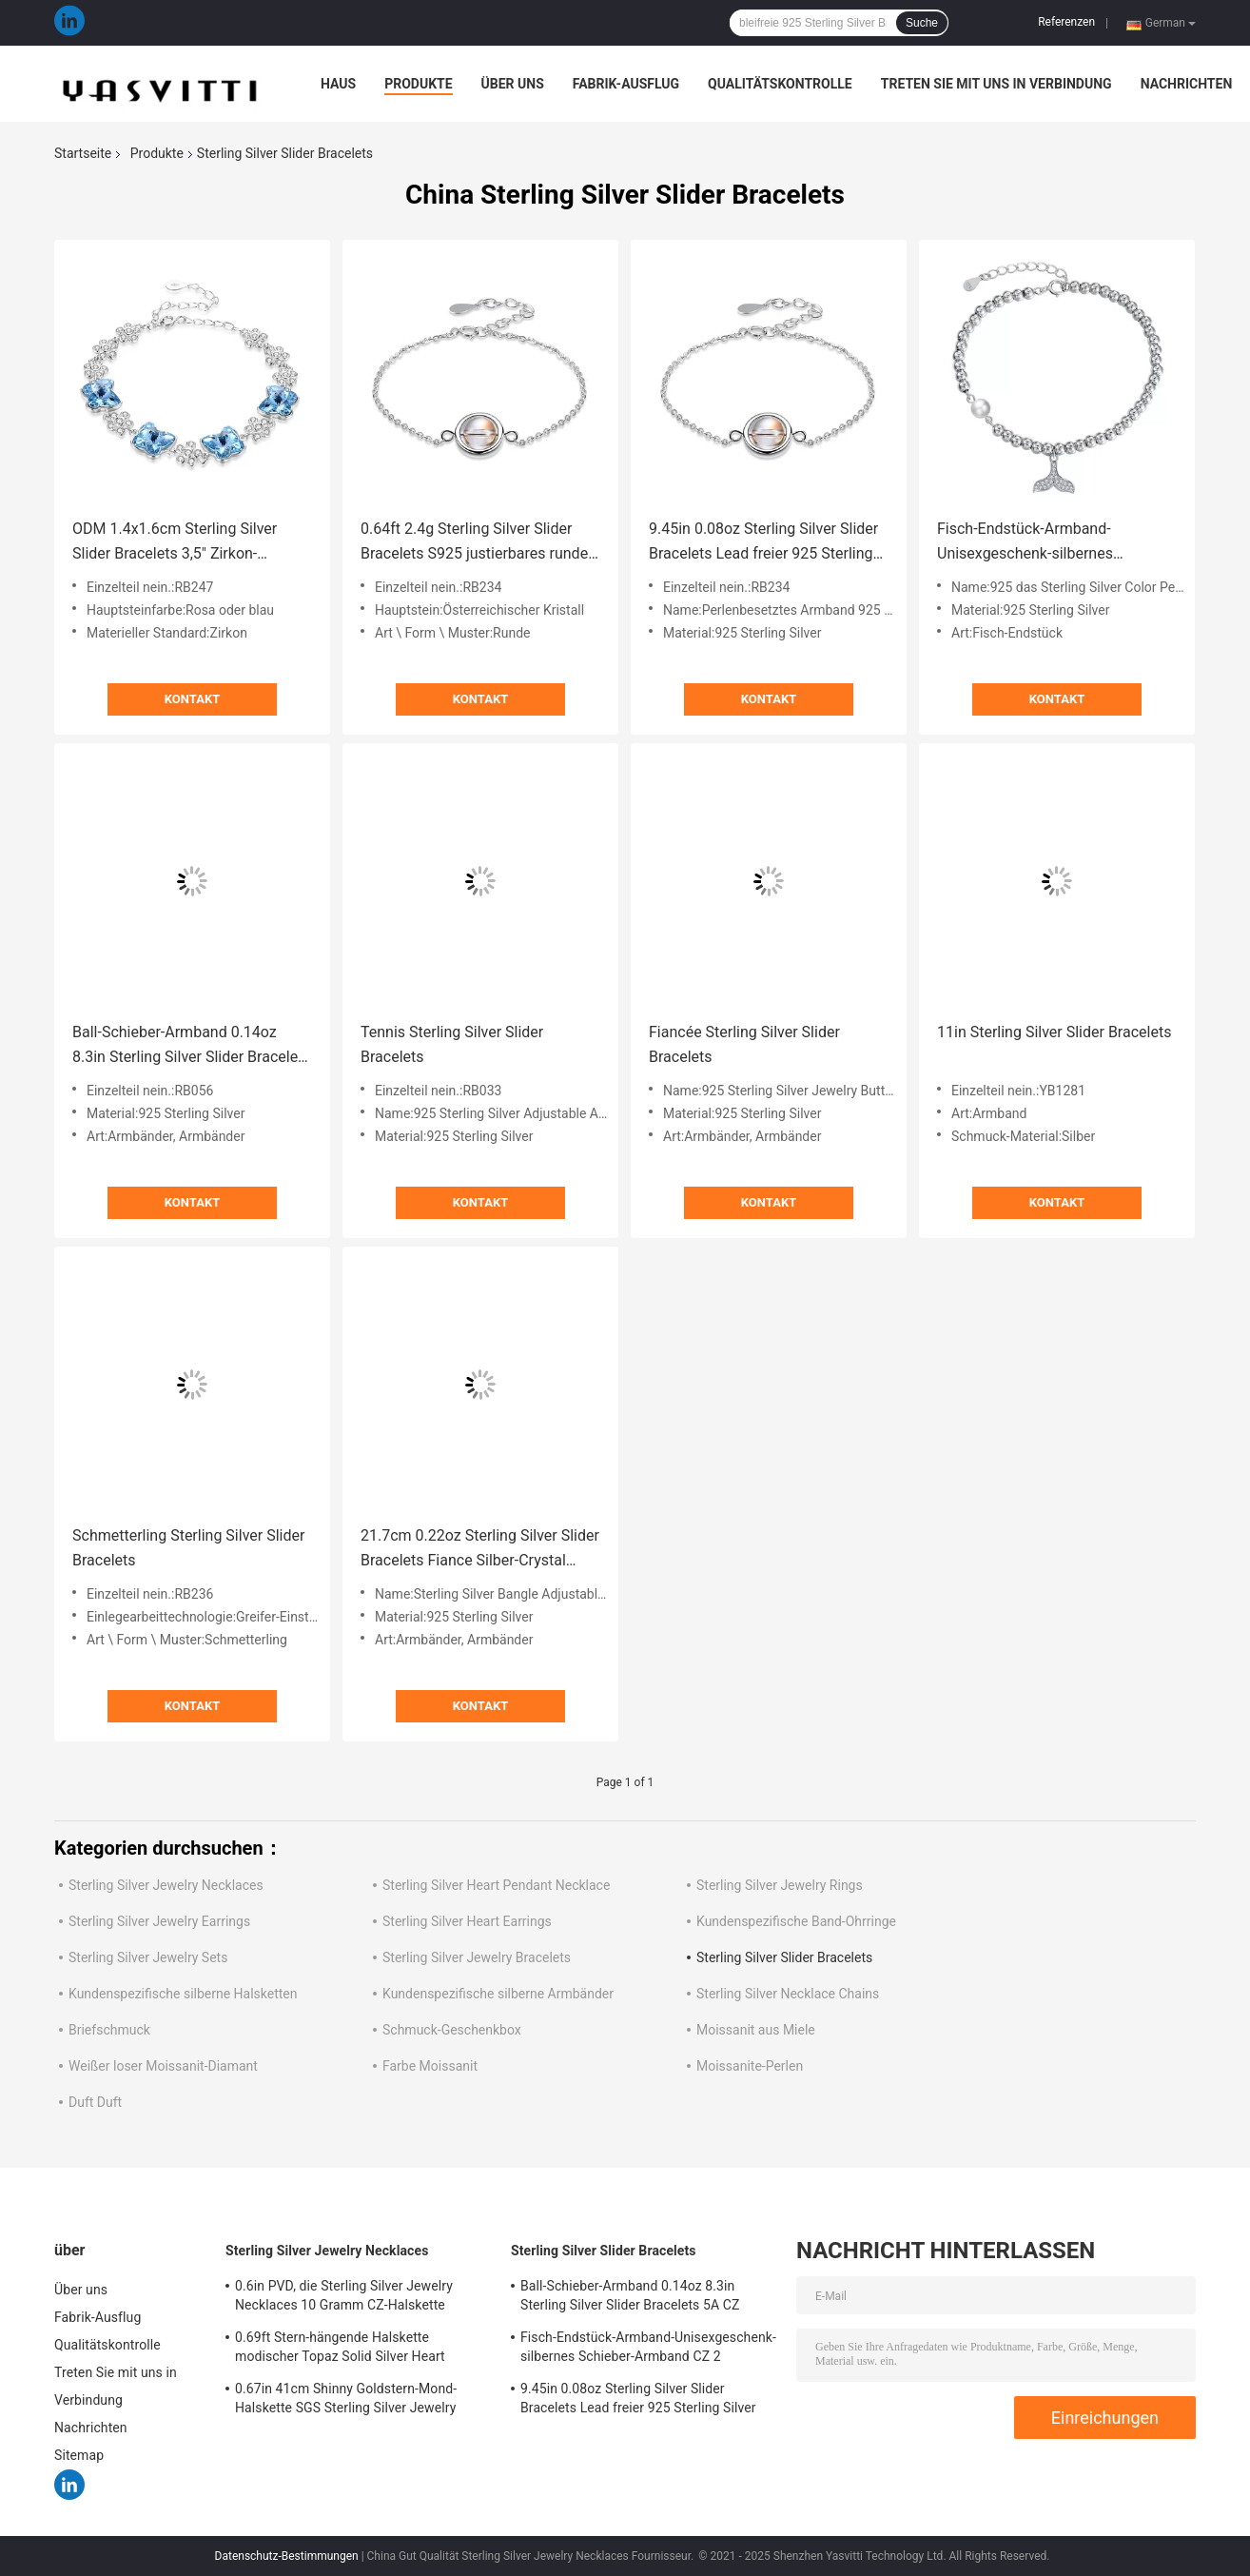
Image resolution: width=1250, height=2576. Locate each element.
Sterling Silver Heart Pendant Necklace (496, 1885)
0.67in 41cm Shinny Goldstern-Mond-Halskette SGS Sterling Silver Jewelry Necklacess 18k (346, 2401)
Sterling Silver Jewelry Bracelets (476, 1957)
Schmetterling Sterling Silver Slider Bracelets (188, 1547)
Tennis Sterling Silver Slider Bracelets (452, 1044)
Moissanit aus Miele (755, 2029)
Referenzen (1066, 22)
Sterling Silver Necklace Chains (787, 1993)
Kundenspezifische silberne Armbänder (498, 1993)
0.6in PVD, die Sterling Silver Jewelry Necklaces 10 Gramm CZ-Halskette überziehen (344, 2298)
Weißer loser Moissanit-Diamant (163, 2066)
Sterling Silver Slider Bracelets (784, 1957)
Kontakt (192, 699)
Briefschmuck (109, 2029)
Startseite (82, 153)
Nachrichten (1187, 83)
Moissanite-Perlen (749, 2066)
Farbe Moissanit (430, 2066)
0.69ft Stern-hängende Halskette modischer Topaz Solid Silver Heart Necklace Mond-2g (340, 2350)
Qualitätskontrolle (780, 83)
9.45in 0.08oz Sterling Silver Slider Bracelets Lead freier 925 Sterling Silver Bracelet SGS (763, 543)
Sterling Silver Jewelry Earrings (159, 1921)
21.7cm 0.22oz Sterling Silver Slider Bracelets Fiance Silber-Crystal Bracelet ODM (480, 1549)
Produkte (418, 83)
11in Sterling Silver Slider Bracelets (1054, 1032)
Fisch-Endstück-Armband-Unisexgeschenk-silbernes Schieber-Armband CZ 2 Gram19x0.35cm (1025, 543)
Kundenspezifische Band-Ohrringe (796, 1921)
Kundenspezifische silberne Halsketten (183, 1993)
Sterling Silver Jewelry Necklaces (166, 1885)
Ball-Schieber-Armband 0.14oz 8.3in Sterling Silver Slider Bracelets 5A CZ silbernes (191, 1046)
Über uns (512, 83)
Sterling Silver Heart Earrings (467, 1921)
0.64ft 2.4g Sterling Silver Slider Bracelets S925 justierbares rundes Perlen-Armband (478, 543)
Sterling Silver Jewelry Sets (147, 1957)
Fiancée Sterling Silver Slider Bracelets (744, 1044)
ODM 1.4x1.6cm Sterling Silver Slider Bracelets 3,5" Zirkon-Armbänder (174, 543)
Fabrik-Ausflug (626, 83)
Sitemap (79, 2455)
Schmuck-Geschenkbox (451, 2029)
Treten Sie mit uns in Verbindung (996, 83)
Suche (922, 22)
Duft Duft (95, 2102)
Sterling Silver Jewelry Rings (779, 1885)
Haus (338, 83)
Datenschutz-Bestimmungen (287, 2556)
